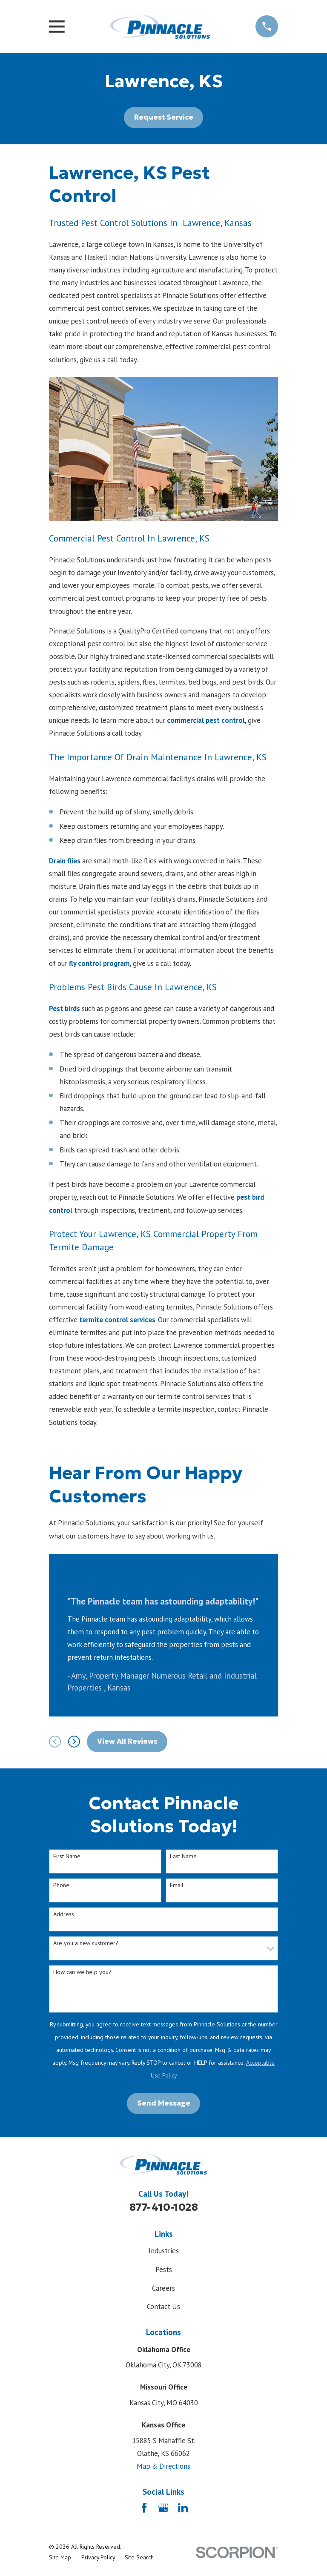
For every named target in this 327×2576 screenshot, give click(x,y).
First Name (66, 1856)
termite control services (117, 1319)
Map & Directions (163, 2466)
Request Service (163, 117)
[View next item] (74, 1742)
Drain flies (64, 860)
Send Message (163, 2103)
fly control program (99, 963)
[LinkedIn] (183, 2508)
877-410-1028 (163, 2207)
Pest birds (64, 1008)
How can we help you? (82, 1972)
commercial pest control (206, 720)
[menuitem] (60, 2557)
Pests (163, 2269)
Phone (61, 1885)
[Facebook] (144, 2508)
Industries (164, 2250)
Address (63, 1914)
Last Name (183, 1856)
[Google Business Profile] (163, 2508)
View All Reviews (127, 1741)
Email (177, 1885)
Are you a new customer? (85, 1943)
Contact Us (163, 2306)
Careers (163, 2288)
